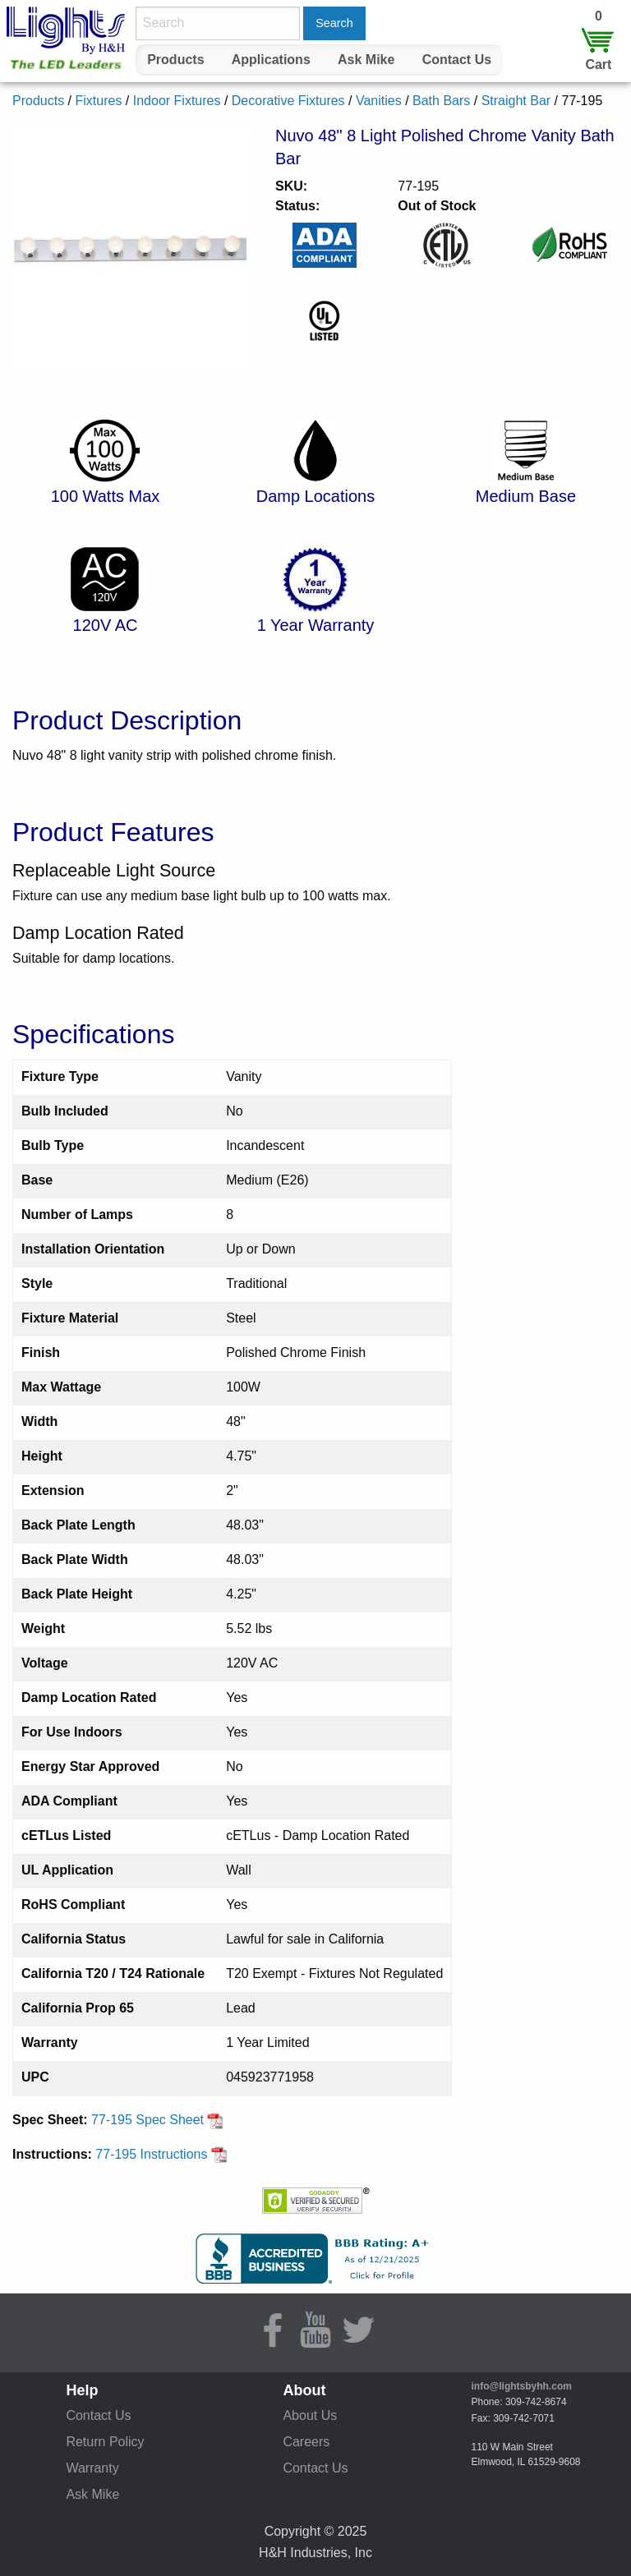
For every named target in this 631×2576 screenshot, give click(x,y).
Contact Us (456, 60)
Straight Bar (515, 101)
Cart (598, 64)
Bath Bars (441, 101)
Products (175, 60)
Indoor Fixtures (177, 101)
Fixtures (98, 101)
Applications (271, 60)
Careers (306, 2442)
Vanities (379, 101)
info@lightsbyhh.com (522, 2386)
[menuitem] (176, 60)
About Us (310, 2415)
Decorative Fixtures (288, 101)
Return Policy (105, 2442)
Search (334, 23)
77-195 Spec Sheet (157, 2120)
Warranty (92, 2468)
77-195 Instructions (161, 2154)
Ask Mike (366, 60)
